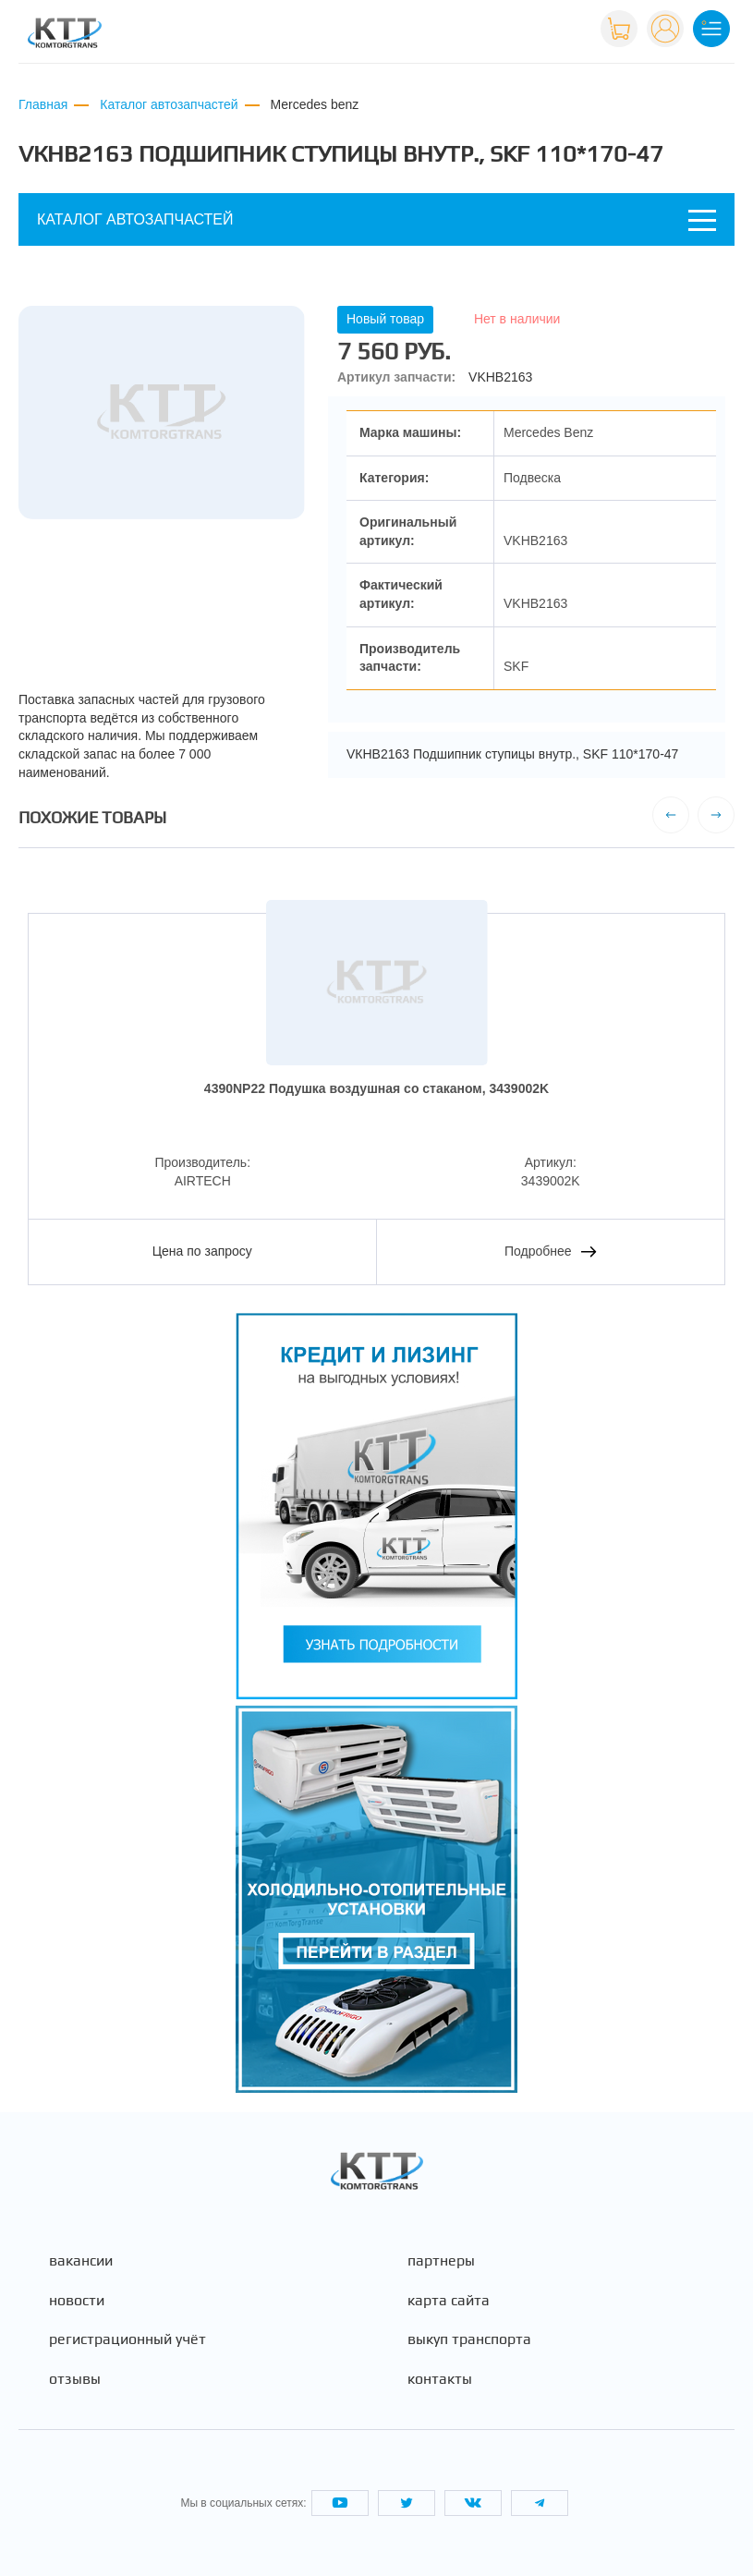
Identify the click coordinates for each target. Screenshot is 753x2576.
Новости (76, 2300)
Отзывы (75, 2379)
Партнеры (441, 2261)
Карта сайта (448, 2300)
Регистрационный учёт (127, 2339)
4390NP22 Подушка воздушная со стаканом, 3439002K (376, 1088)
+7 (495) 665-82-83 (526, 36)
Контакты (439, 2379)
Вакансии (81, 2261)
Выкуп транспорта (469, 2339)
